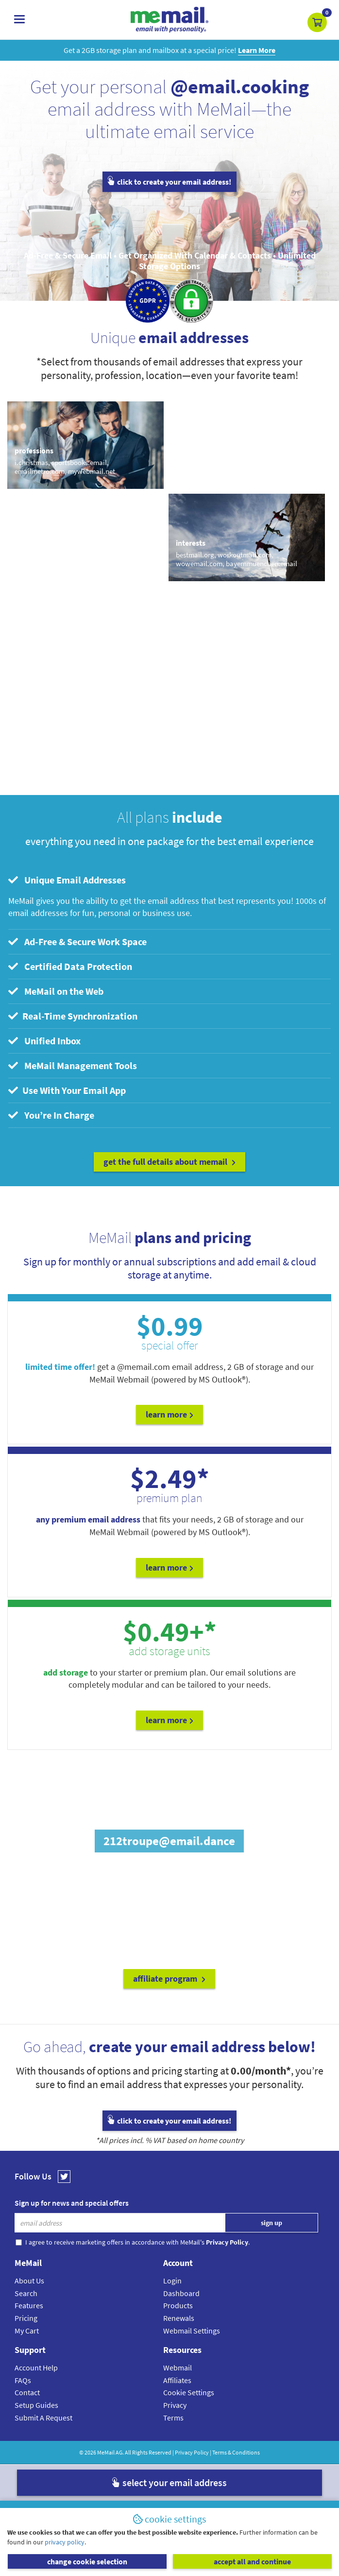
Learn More (169, 1414)
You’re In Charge (51, 1115)
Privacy (174, 2405)
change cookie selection (87, 2561)
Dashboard (181, 2293)
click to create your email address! (169, 182)
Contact (27, 2392)
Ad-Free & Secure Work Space (77, 941)
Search (26, 2293)
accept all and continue (252, 2561)
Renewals (178, 2318)
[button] (317, 22)
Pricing (26, 2318)
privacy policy (65, 2542)
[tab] (169, 880)
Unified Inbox (44, 1041)
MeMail (106, 2452)
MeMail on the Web (55, 991)
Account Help (36, 2367)
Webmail (177, 2367)
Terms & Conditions (236, 2452)
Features (29, 2305)
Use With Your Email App (67, 1090)
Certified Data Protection (70, 966)
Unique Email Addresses (67, 880)
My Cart (27, 2330)
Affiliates (177, 2380)
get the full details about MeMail (169, 1161)
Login (172, 2280)
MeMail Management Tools (72, 1065)
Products (178, 2305)
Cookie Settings (188, 2392)
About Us (29, 2280)
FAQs (23, 2380)
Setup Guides (36, 2405)
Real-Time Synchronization (72, 1016)
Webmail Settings (191, 2330)
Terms (173, 2417)
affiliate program (169, 1978)
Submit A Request (43, 2417)
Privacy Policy (192, 2452)
